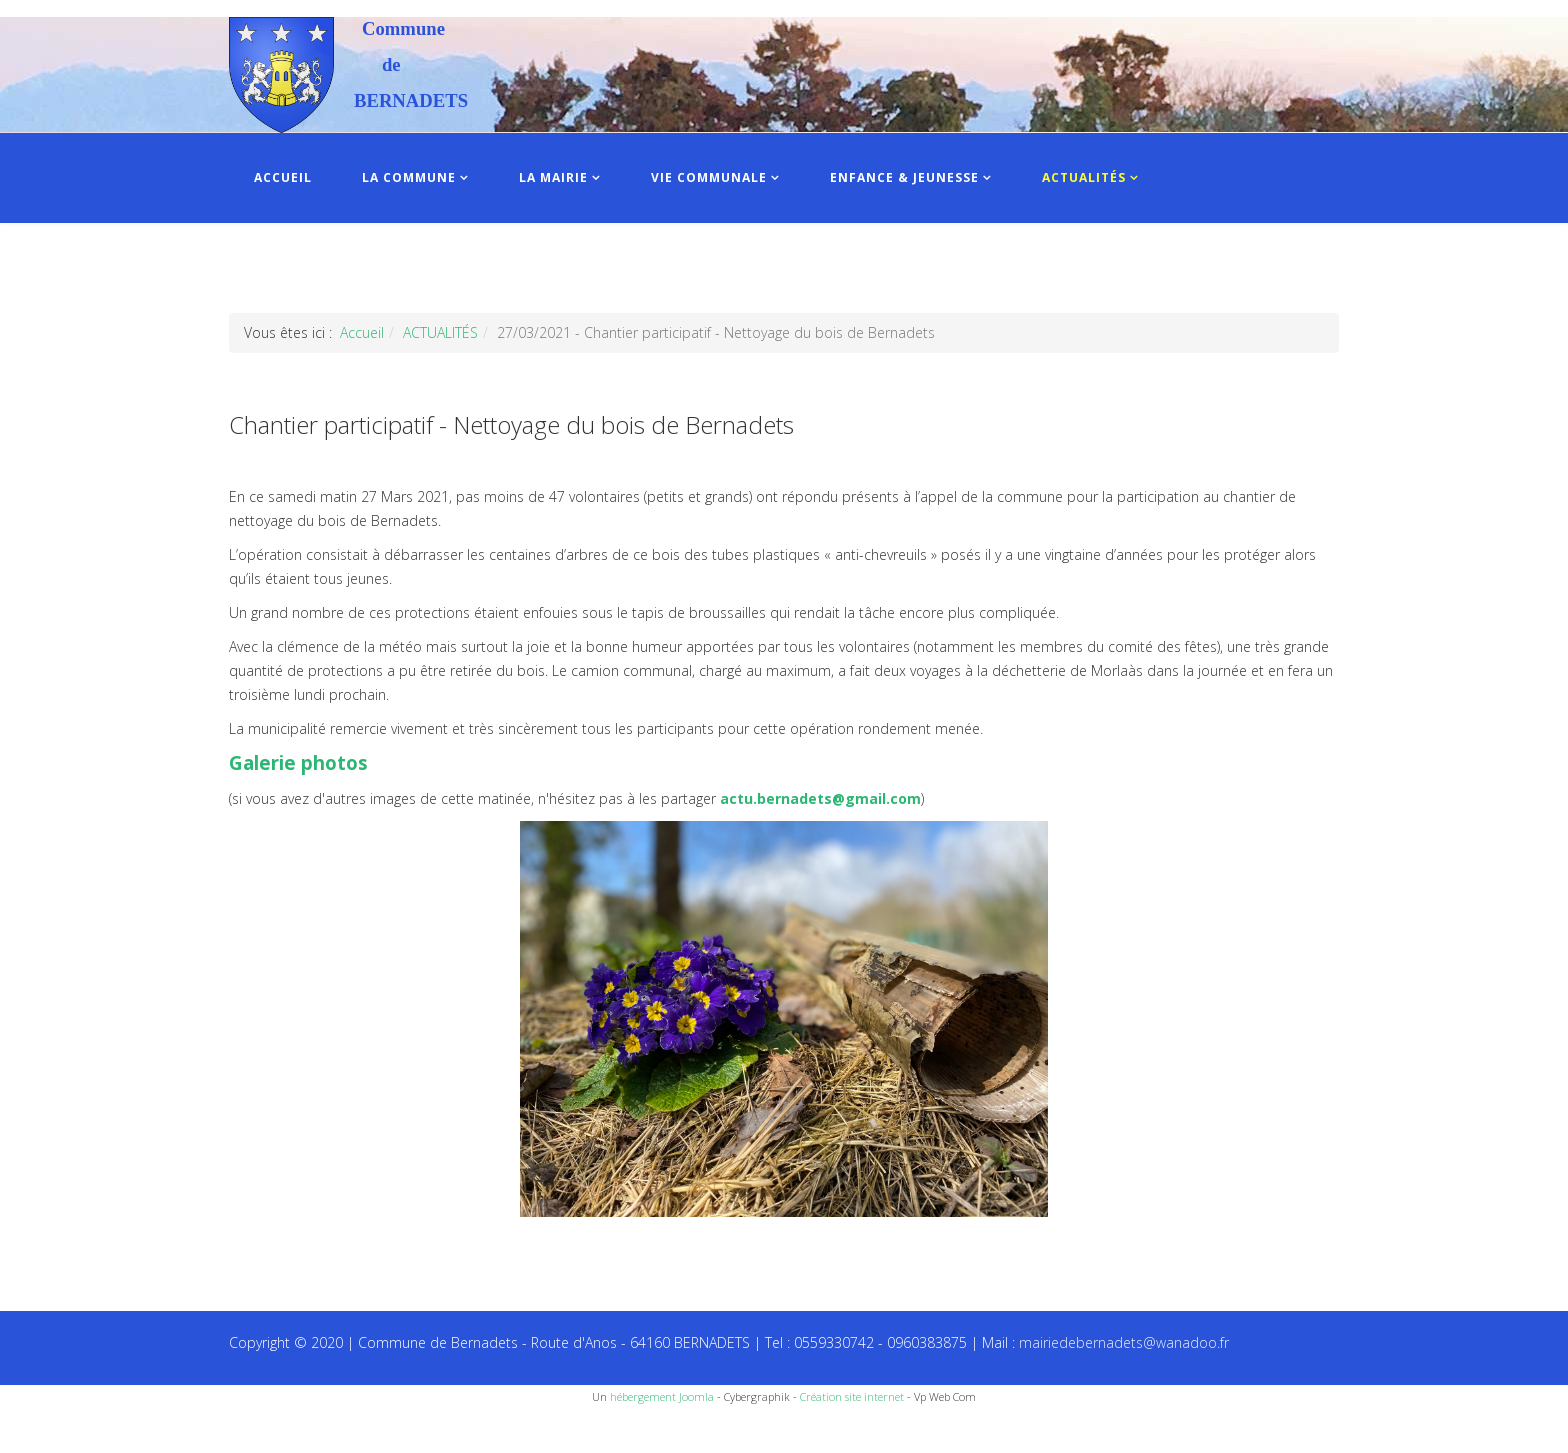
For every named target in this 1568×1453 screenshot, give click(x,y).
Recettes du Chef (55, 1430)
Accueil (362, 332)
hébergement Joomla (662, 1396)
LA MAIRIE (553, 177)
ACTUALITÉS (1084, 177)
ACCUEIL (283, 177)
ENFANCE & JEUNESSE (904, 177)
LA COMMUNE (409, 177)
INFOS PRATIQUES (316, 267)
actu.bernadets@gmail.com (820, 798)
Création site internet (852, 1396)
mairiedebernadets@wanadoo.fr (1124, 1342)
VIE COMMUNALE (709, 177)
